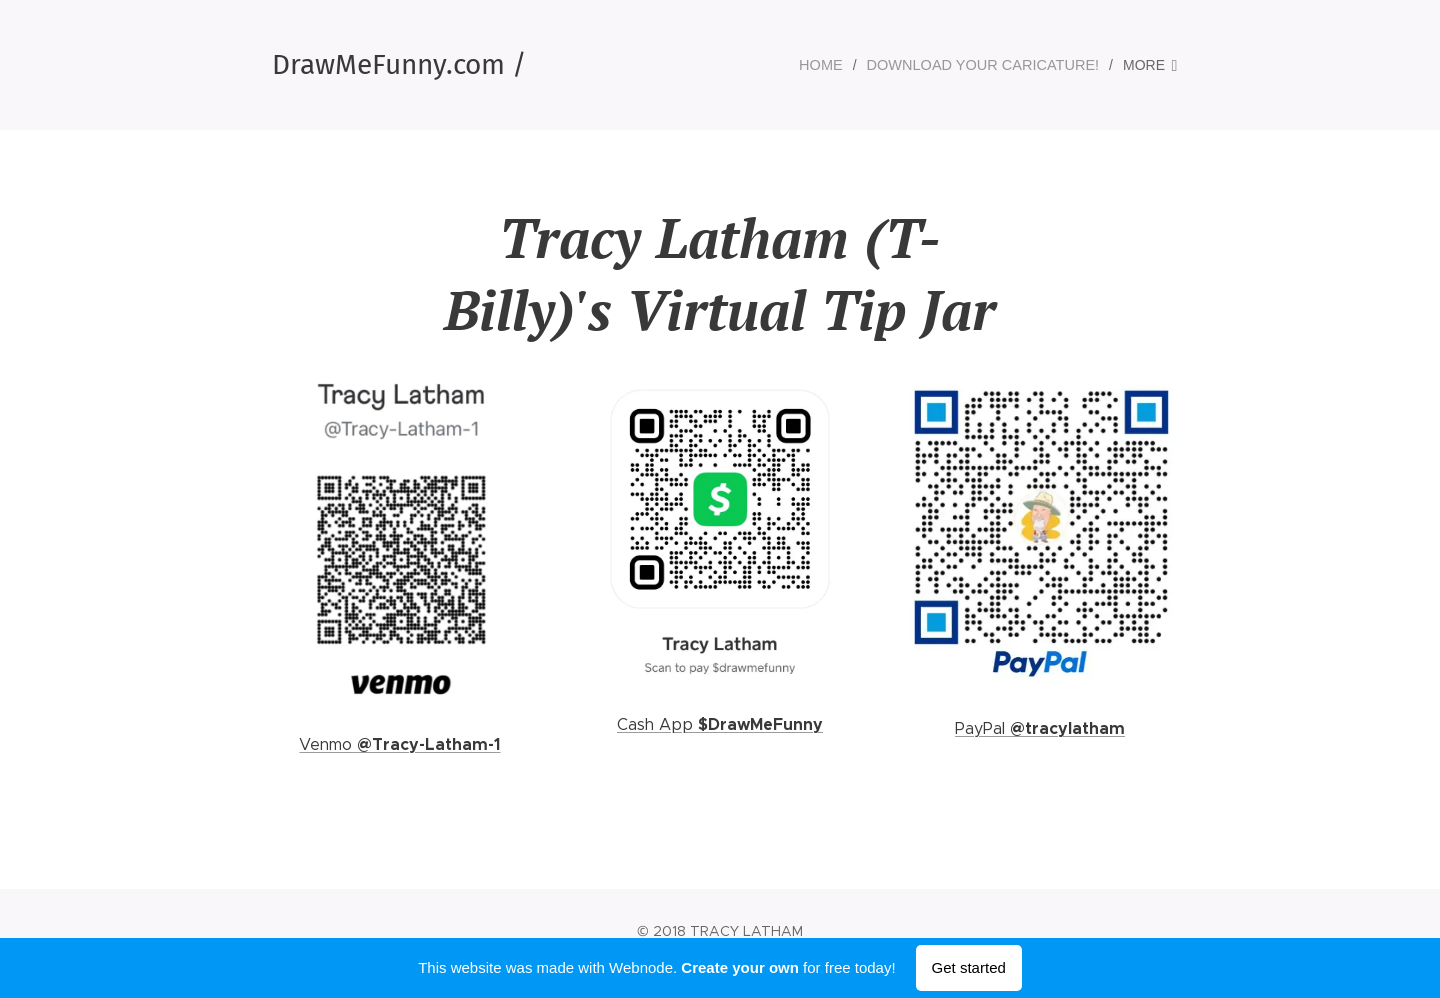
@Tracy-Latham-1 (428, 744)
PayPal (982, 728)
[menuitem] (834, 65)
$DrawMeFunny (760, 724)
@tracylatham (1067, 728)
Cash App (657, 724)
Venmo (328, 744)
